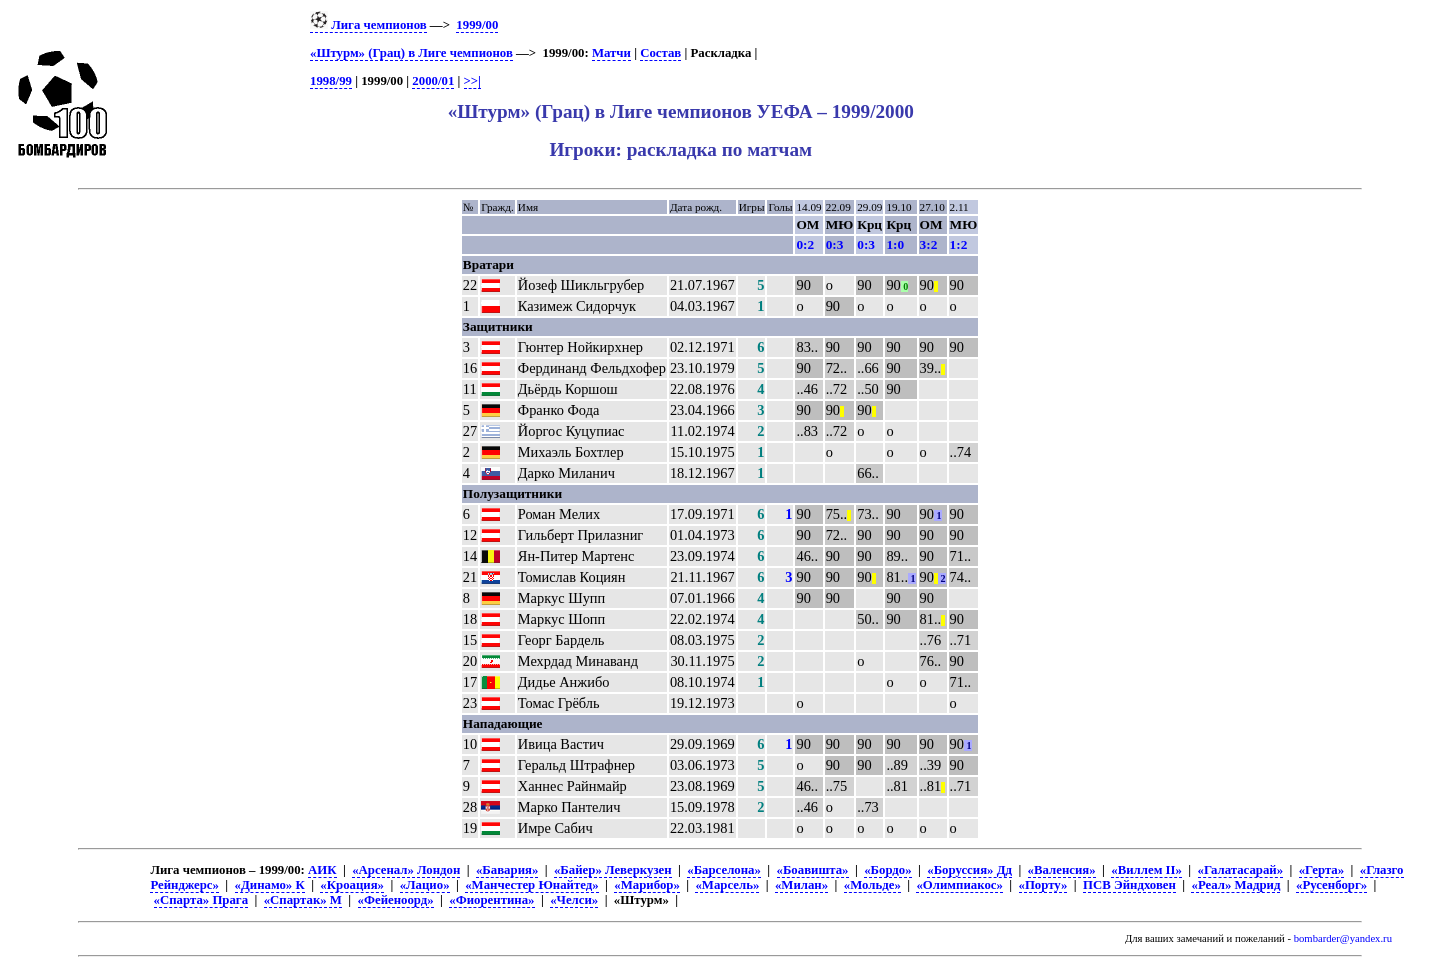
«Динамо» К (270, 885)
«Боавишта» (813, 870)
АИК (322, 870)
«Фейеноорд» (396, 900)
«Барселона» (724, 870)
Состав (660, 53)
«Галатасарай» (1241, 870)
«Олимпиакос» (959, 885)
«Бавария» (507, 870)
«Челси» (574, 900)
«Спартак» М (303, 900)
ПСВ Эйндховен (1129, 885)
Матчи (611, 53)
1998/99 (331, 81)
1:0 (895, 244)
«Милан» (801, 885)
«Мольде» (872, 885)
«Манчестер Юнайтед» (532, 885)
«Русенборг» (1331, 885)
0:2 (805, 244)
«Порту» (1043, 885)
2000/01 (433, 81)
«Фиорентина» (491, 900)
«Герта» (1321, 870)
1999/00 (477, 25)
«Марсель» (727, 885)
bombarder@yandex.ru (1343, 938)
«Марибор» (647, 885)
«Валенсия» (1062, 870)
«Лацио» (425, 885)
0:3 (835, 244)
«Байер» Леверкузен (613, 870)
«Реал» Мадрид (1235, 885)
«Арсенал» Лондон (406, 870)
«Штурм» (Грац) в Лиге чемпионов (411, 53)
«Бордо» (887, 870)
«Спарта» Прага (201, 900)
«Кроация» (352, 885)
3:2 (929, 244)
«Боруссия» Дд (969, 870)
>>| (472, 81)
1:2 (959, 244)
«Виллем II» (1146, 870)
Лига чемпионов (368, 25)
